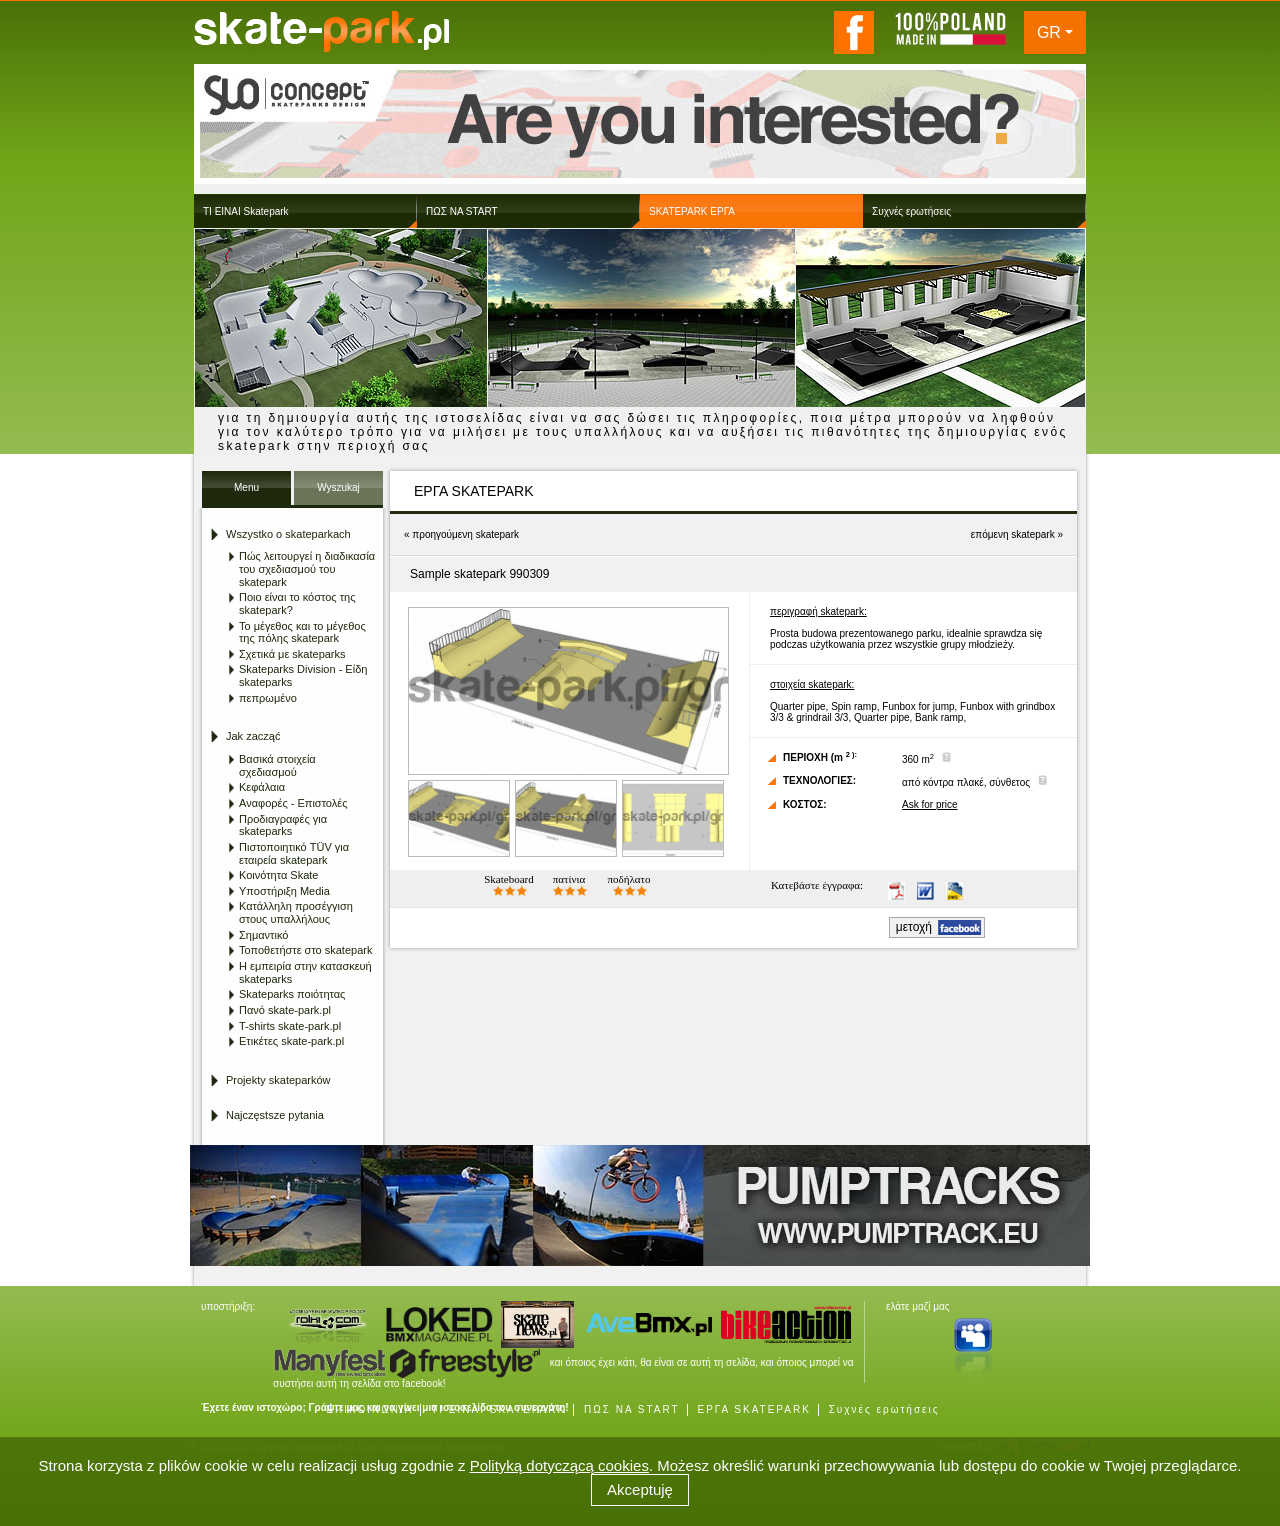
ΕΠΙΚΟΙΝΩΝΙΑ (369, 1409)
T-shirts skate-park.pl (290, 1026)
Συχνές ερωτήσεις (884, 1409)
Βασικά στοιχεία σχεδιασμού (277, 765)
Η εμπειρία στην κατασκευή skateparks (305, 972)
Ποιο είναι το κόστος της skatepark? (297, 603)
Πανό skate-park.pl (285, 1010)
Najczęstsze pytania (275, 1115)
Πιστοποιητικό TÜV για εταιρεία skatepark (294, 853)
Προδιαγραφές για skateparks (283, 825)
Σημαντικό (263, 935)
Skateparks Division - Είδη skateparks (303, 675)
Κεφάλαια (262, 787)
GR (1049, 32)
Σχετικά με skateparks (292, 654)
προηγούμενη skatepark (465, 534)
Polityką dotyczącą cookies (559, 1465)
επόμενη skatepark (1013, 534)
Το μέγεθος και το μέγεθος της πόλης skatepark (302, 632)
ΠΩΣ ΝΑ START (632, 1409)
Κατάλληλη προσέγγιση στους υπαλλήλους (296, 912)
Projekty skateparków (278, 1080)
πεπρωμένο (268, 698)
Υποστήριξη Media (284, 891)
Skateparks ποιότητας (292, 994)
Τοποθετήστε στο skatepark (305, 950)
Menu (246, 487)
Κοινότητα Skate (278, 875)
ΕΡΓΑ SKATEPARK (753, 1409)
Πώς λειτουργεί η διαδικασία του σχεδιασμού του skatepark (307, 568)
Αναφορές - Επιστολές (293, 803)
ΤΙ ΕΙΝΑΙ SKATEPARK (498, 1409)
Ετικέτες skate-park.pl (291, 1041)
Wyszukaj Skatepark (338, 493)
